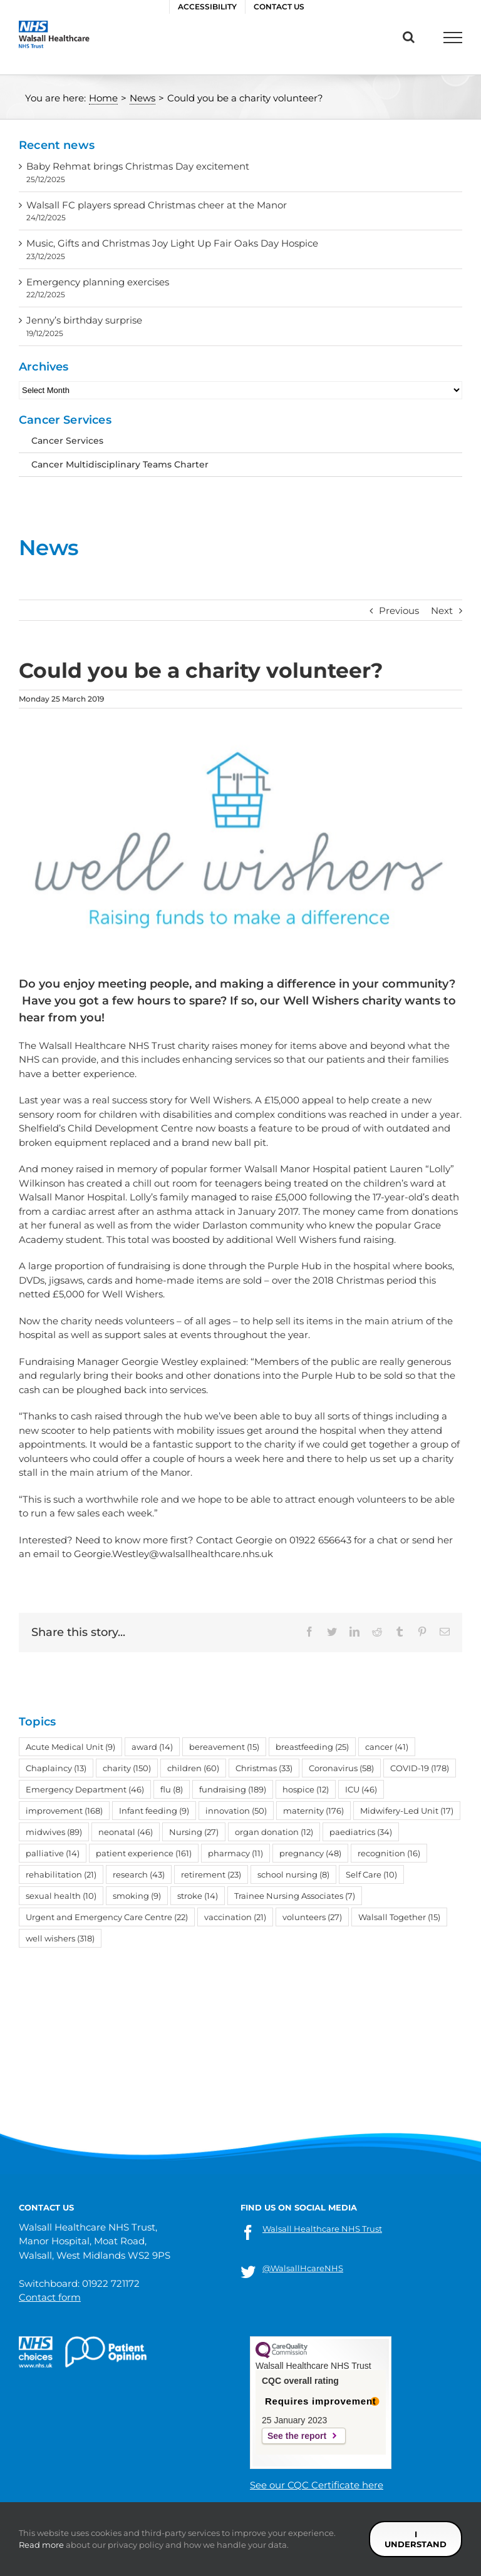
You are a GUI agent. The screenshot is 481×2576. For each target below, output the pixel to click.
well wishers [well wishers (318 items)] (60, 1938)
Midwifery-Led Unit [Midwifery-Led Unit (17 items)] (406, 1811)
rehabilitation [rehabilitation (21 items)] (61, 1874)
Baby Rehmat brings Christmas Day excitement (137, 166)
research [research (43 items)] (139, 1874)
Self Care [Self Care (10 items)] (371, 1874)
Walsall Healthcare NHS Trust (322, 2229)
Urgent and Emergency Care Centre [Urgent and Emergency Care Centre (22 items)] (107, 1917)
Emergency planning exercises (97, 282)
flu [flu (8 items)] (171, 1789)
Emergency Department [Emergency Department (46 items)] (85, 1789)
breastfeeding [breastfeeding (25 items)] (312, 1747)
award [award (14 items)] (152, 1747)
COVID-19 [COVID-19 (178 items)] (419, 1768)
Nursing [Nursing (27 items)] (194, 1832)
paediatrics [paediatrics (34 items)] (360, 1832)
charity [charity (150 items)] (127, 1768)
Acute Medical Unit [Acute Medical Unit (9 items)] (70, 1747)
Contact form (50, 2297)
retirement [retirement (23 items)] (211, 1874)
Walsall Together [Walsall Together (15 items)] (399, 1917)
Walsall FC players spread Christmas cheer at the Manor (159, 205)
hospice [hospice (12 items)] (305, 1789)
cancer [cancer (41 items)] (386, 1747)
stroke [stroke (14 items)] (197, 1896)
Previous (399, 610)
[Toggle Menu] (453, 37)
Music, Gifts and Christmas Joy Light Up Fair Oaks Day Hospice (172, 243)
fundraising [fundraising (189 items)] (232, 1789)
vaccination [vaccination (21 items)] (235, 1917)
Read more (41, 2545)
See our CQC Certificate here (316, 2485)
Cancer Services (67, 440)
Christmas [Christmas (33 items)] (263, 1768)
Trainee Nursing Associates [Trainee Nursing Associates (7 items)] (294, 1896)
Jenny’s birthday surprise (84, 320)
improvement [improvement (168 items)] (64, 1811)
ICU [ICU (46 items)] (361, 1789)
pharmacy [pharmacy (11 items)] (235, 1853)
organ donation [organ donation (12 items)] (274, 1832)
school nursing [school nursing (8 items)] (293, 1874)
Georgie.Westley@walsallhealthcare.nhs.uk (173, 1554)
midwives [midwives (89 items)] (54, 1832)
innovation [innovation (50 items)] (236, 1811)
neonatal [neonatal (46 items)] (125, 1832)
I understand (416, 2539)
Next (442, 610)
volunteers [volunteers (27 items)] (312, 1917)
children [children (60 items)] (193, 1768)
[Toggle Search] (409, 37)
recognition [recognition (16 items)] (389, 1853)
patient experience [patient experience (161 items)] (144, 1853)
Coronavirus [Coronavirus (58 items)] (341, 1768)
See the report (296, 2436)
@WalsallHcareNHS (302, 2268)
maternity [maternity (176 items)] (313, 1811)
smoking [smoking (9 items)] (137, 1896)
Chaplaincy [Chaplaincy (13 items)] (56, 1768)
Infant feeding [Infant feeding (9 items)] (154, 1811)
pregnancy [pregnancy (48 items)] (310, 1853)
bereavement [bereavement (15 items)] (224, 1747)
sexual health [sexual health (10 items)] (61, 1896)
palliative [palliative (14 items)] (53, 1853)
